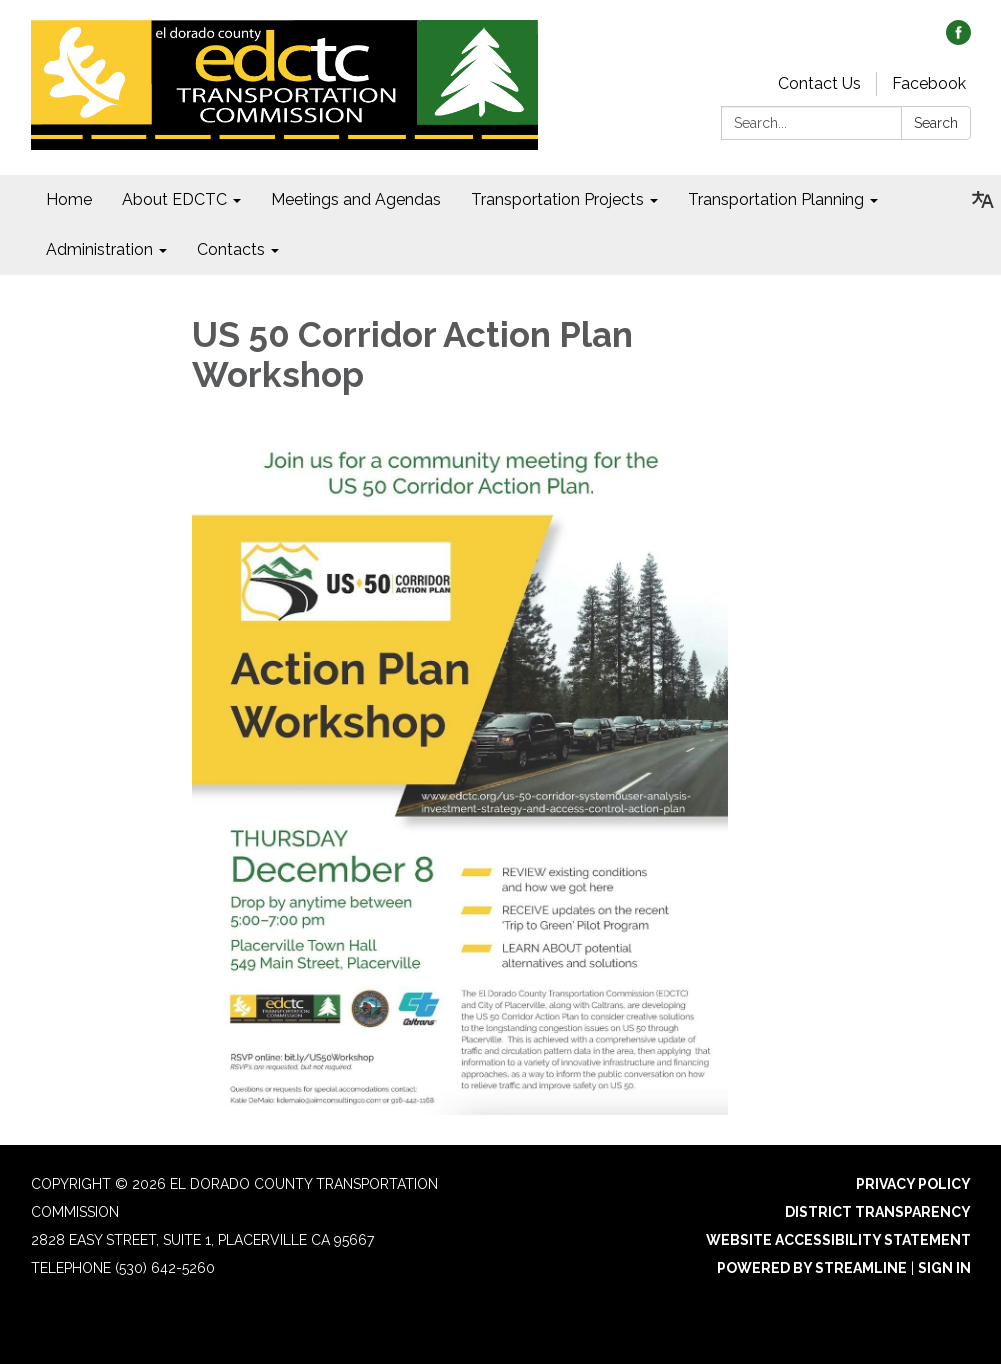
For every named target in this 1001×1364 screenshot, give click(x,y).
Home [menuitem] (69, 199)
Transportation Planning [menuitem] (776, 199)
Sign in (944, 1268)
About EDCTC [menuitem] (174, 199)
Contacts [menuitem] (231, 249)
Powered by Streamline (812, 1268)
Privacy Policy (913, 1184)
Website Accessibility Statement (838, 1240)
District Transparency (878, 1212)
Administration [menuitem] (99, 249)
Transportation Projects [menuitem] (557, 199)
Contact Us (819, 83)
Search (936, 123)
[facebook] (958, 39)
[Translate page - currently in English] (983, 200)
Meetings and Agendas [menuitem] (356, 199)
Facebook (929, 83)
